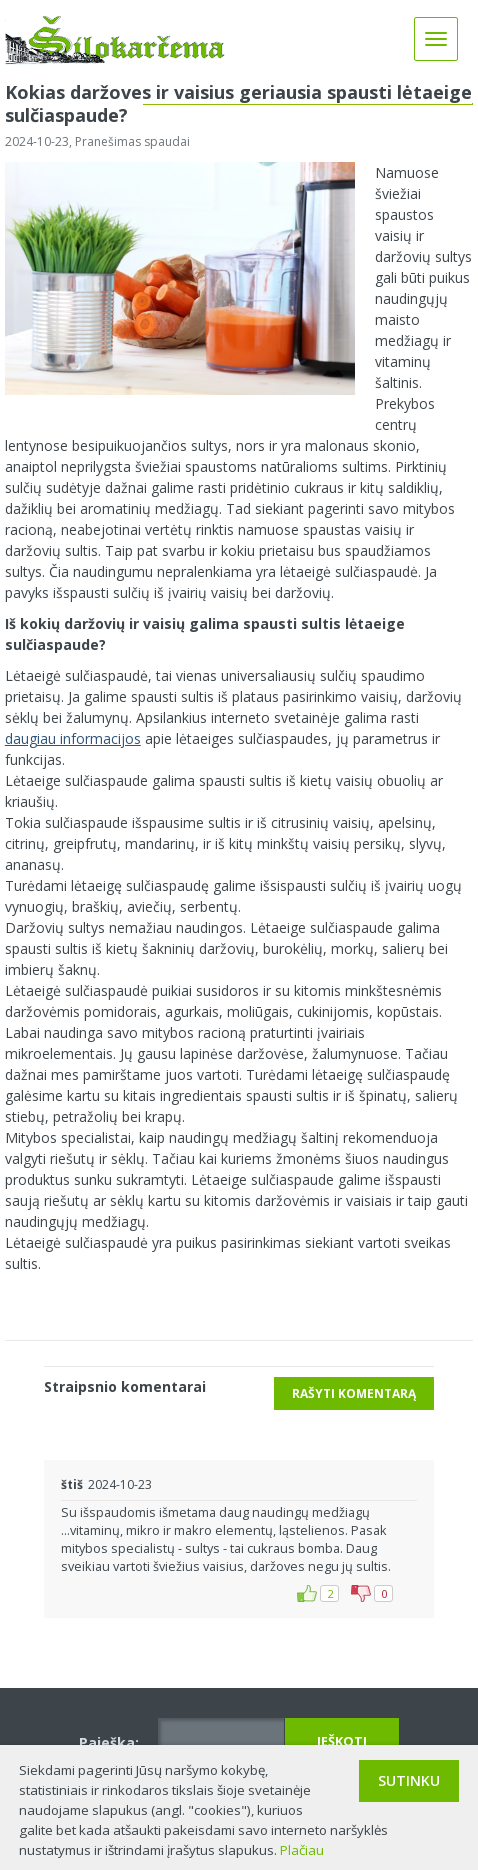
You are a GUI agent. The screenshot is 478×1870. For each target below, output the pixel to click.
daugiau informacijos (73, 738)
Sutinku (409, 1780)
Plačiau (302, 1850)
